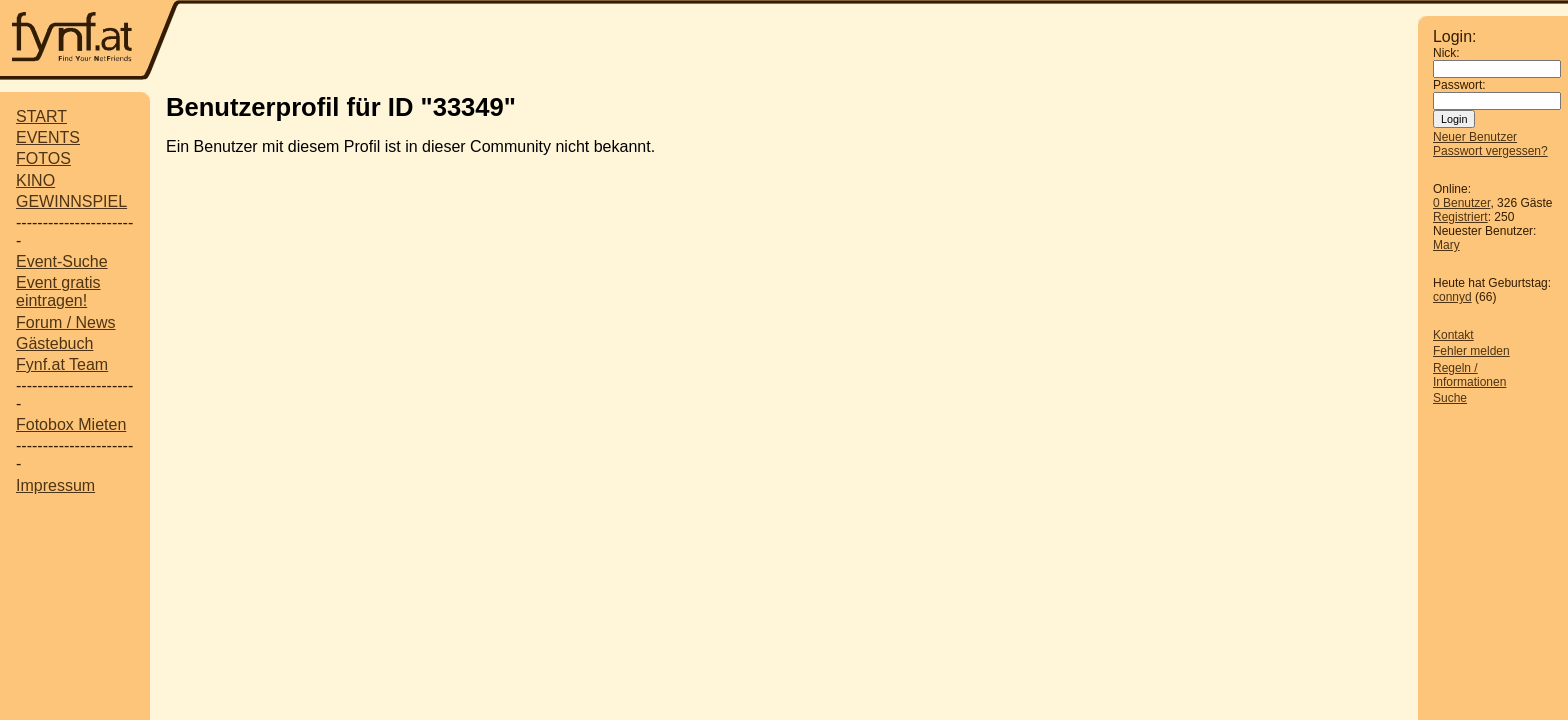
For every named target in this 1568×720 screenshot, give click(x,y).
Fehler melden (1471, 351)
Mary (1446, 245)
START (41, 116)
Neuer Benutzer (1475, 137)
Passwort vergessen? (1490, 151)
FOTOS (43, 158)
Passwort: (1459, 85)
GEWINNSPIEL (71, 201)
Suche (1450, 398)
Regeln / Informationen (1469, 375)
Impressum (55, 485)
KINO (35, 180)
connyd (1452, 297)
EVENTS (48, 137)
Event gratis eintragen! (58, 291)
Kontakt (1453, 335)
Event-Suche (62, 261)
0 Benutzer (1461, 203)
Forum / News (66, 322)
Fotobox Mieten (71, 424)
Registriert (1460, 217)
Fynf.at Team (62, 364)
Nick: (1446, 53)
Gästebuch (54, 343)
